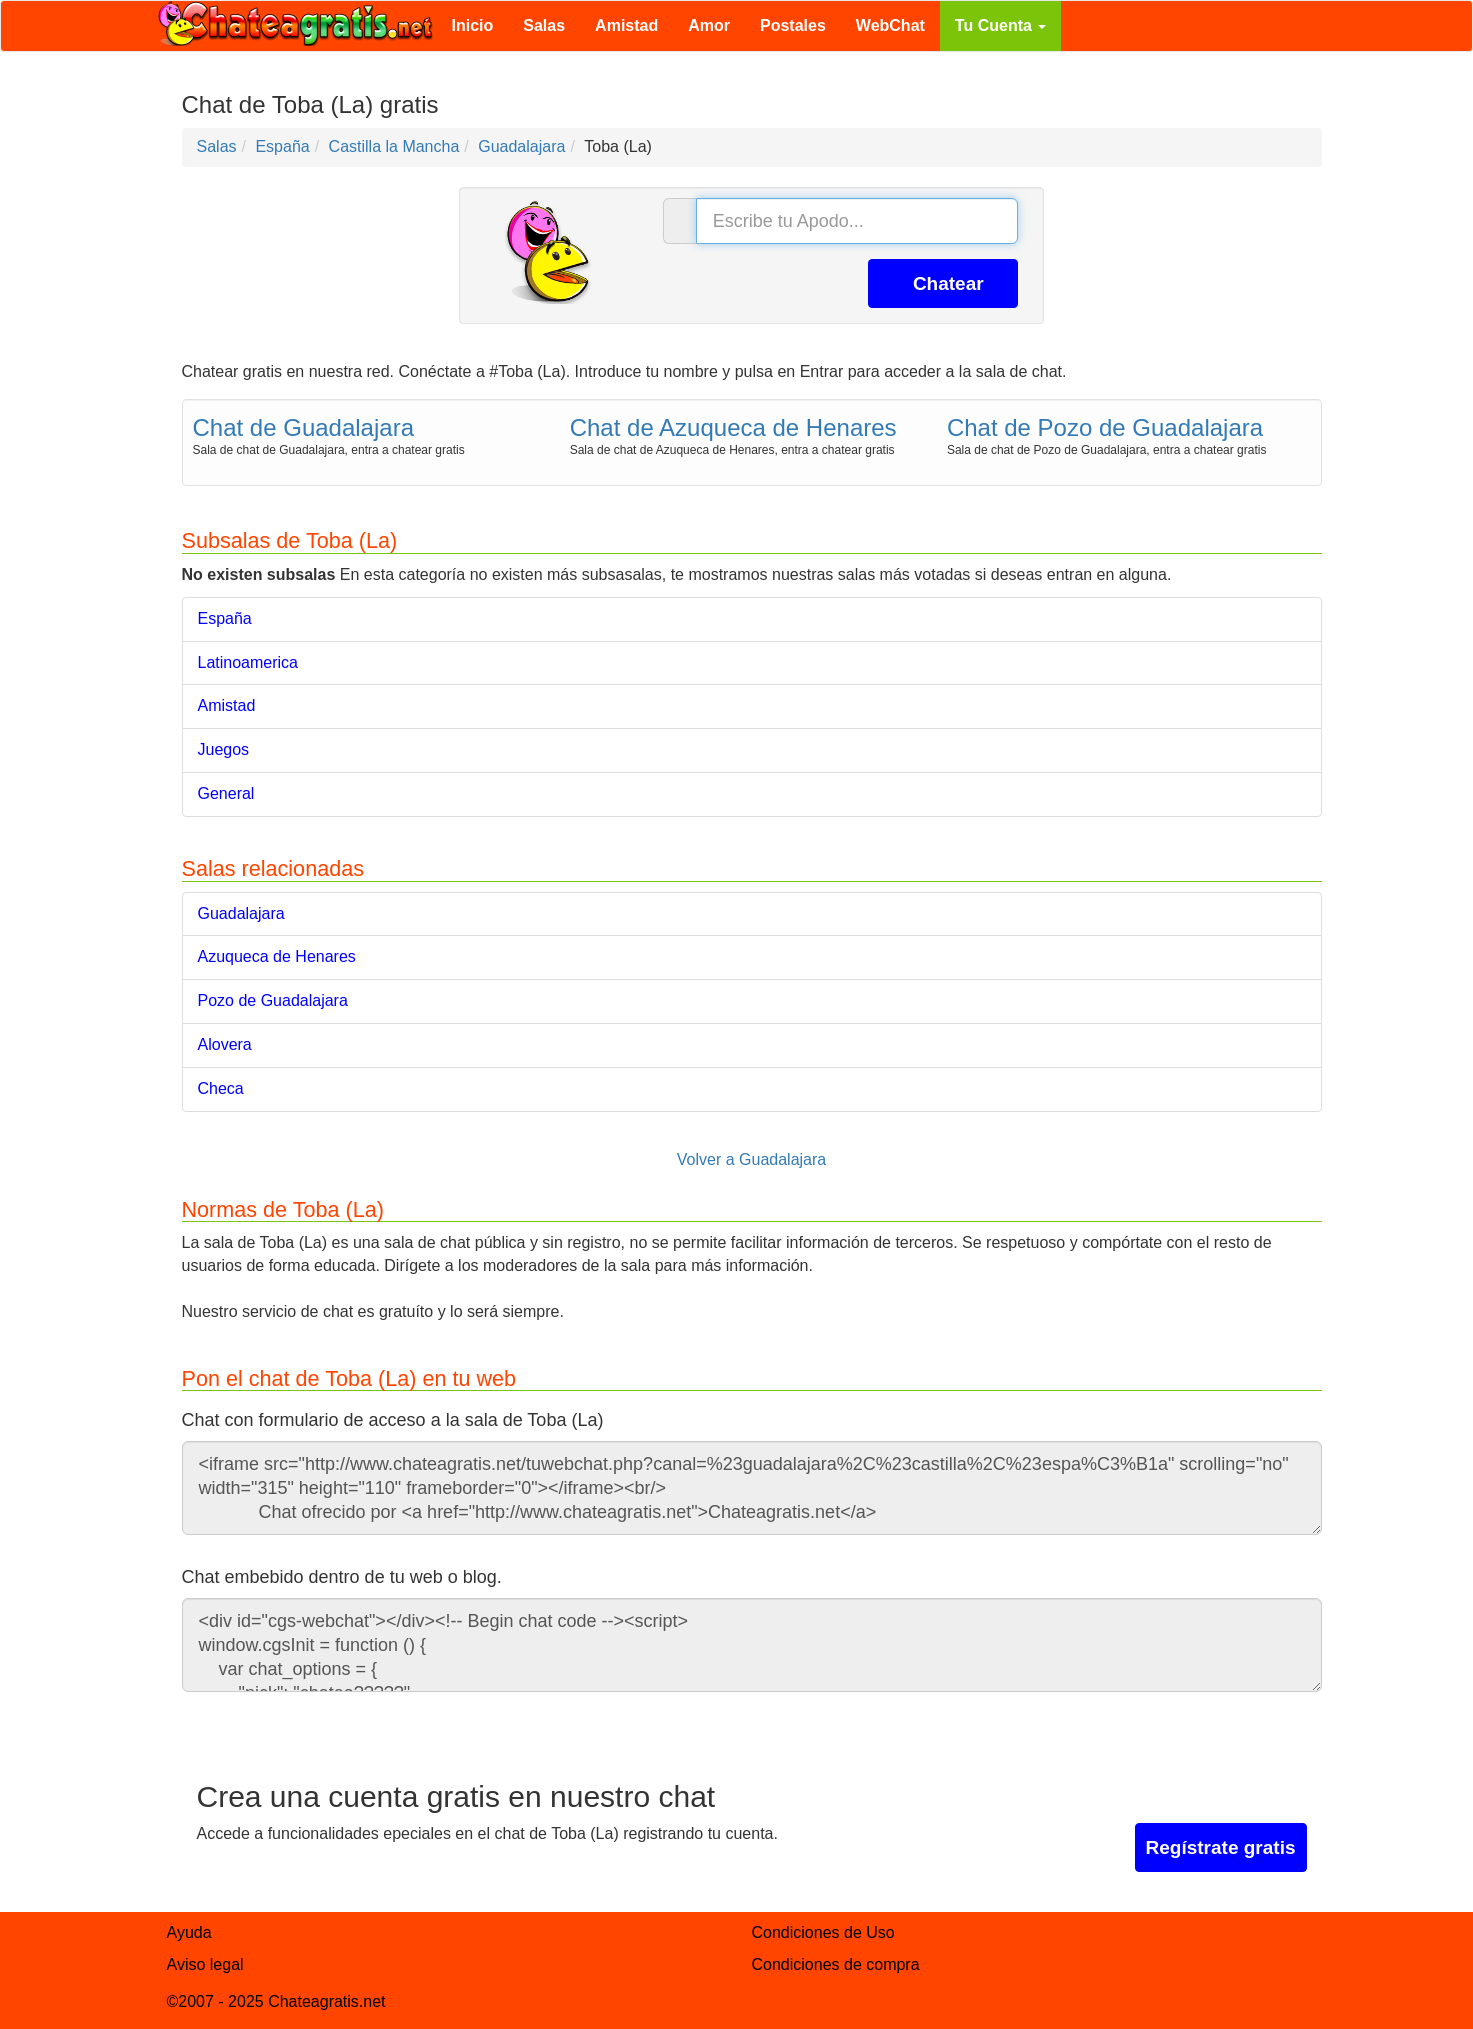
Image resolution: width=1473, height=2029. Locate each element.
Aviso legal (205, 1964)
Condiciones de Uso (823, 1932)
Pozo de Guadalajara (273, 1000)
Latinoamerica (248, 662)
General (226, 793)
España (225, 618)
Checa (221, 1088)
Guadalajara (241, 913)
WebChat (890, 25)
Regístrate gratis (1221, 1847)
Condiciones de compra (836, 1964)
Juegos (224, 749)
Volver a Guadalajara (751, 1159)
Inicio (473, 25)
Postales (793, 25)
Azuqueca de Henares (277, 956)
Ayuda (189, 1932)
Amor (709, 25)
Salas (544, 25)
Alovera (225, 1044)
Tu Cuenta (1000, 25)
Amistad (626, 25)
